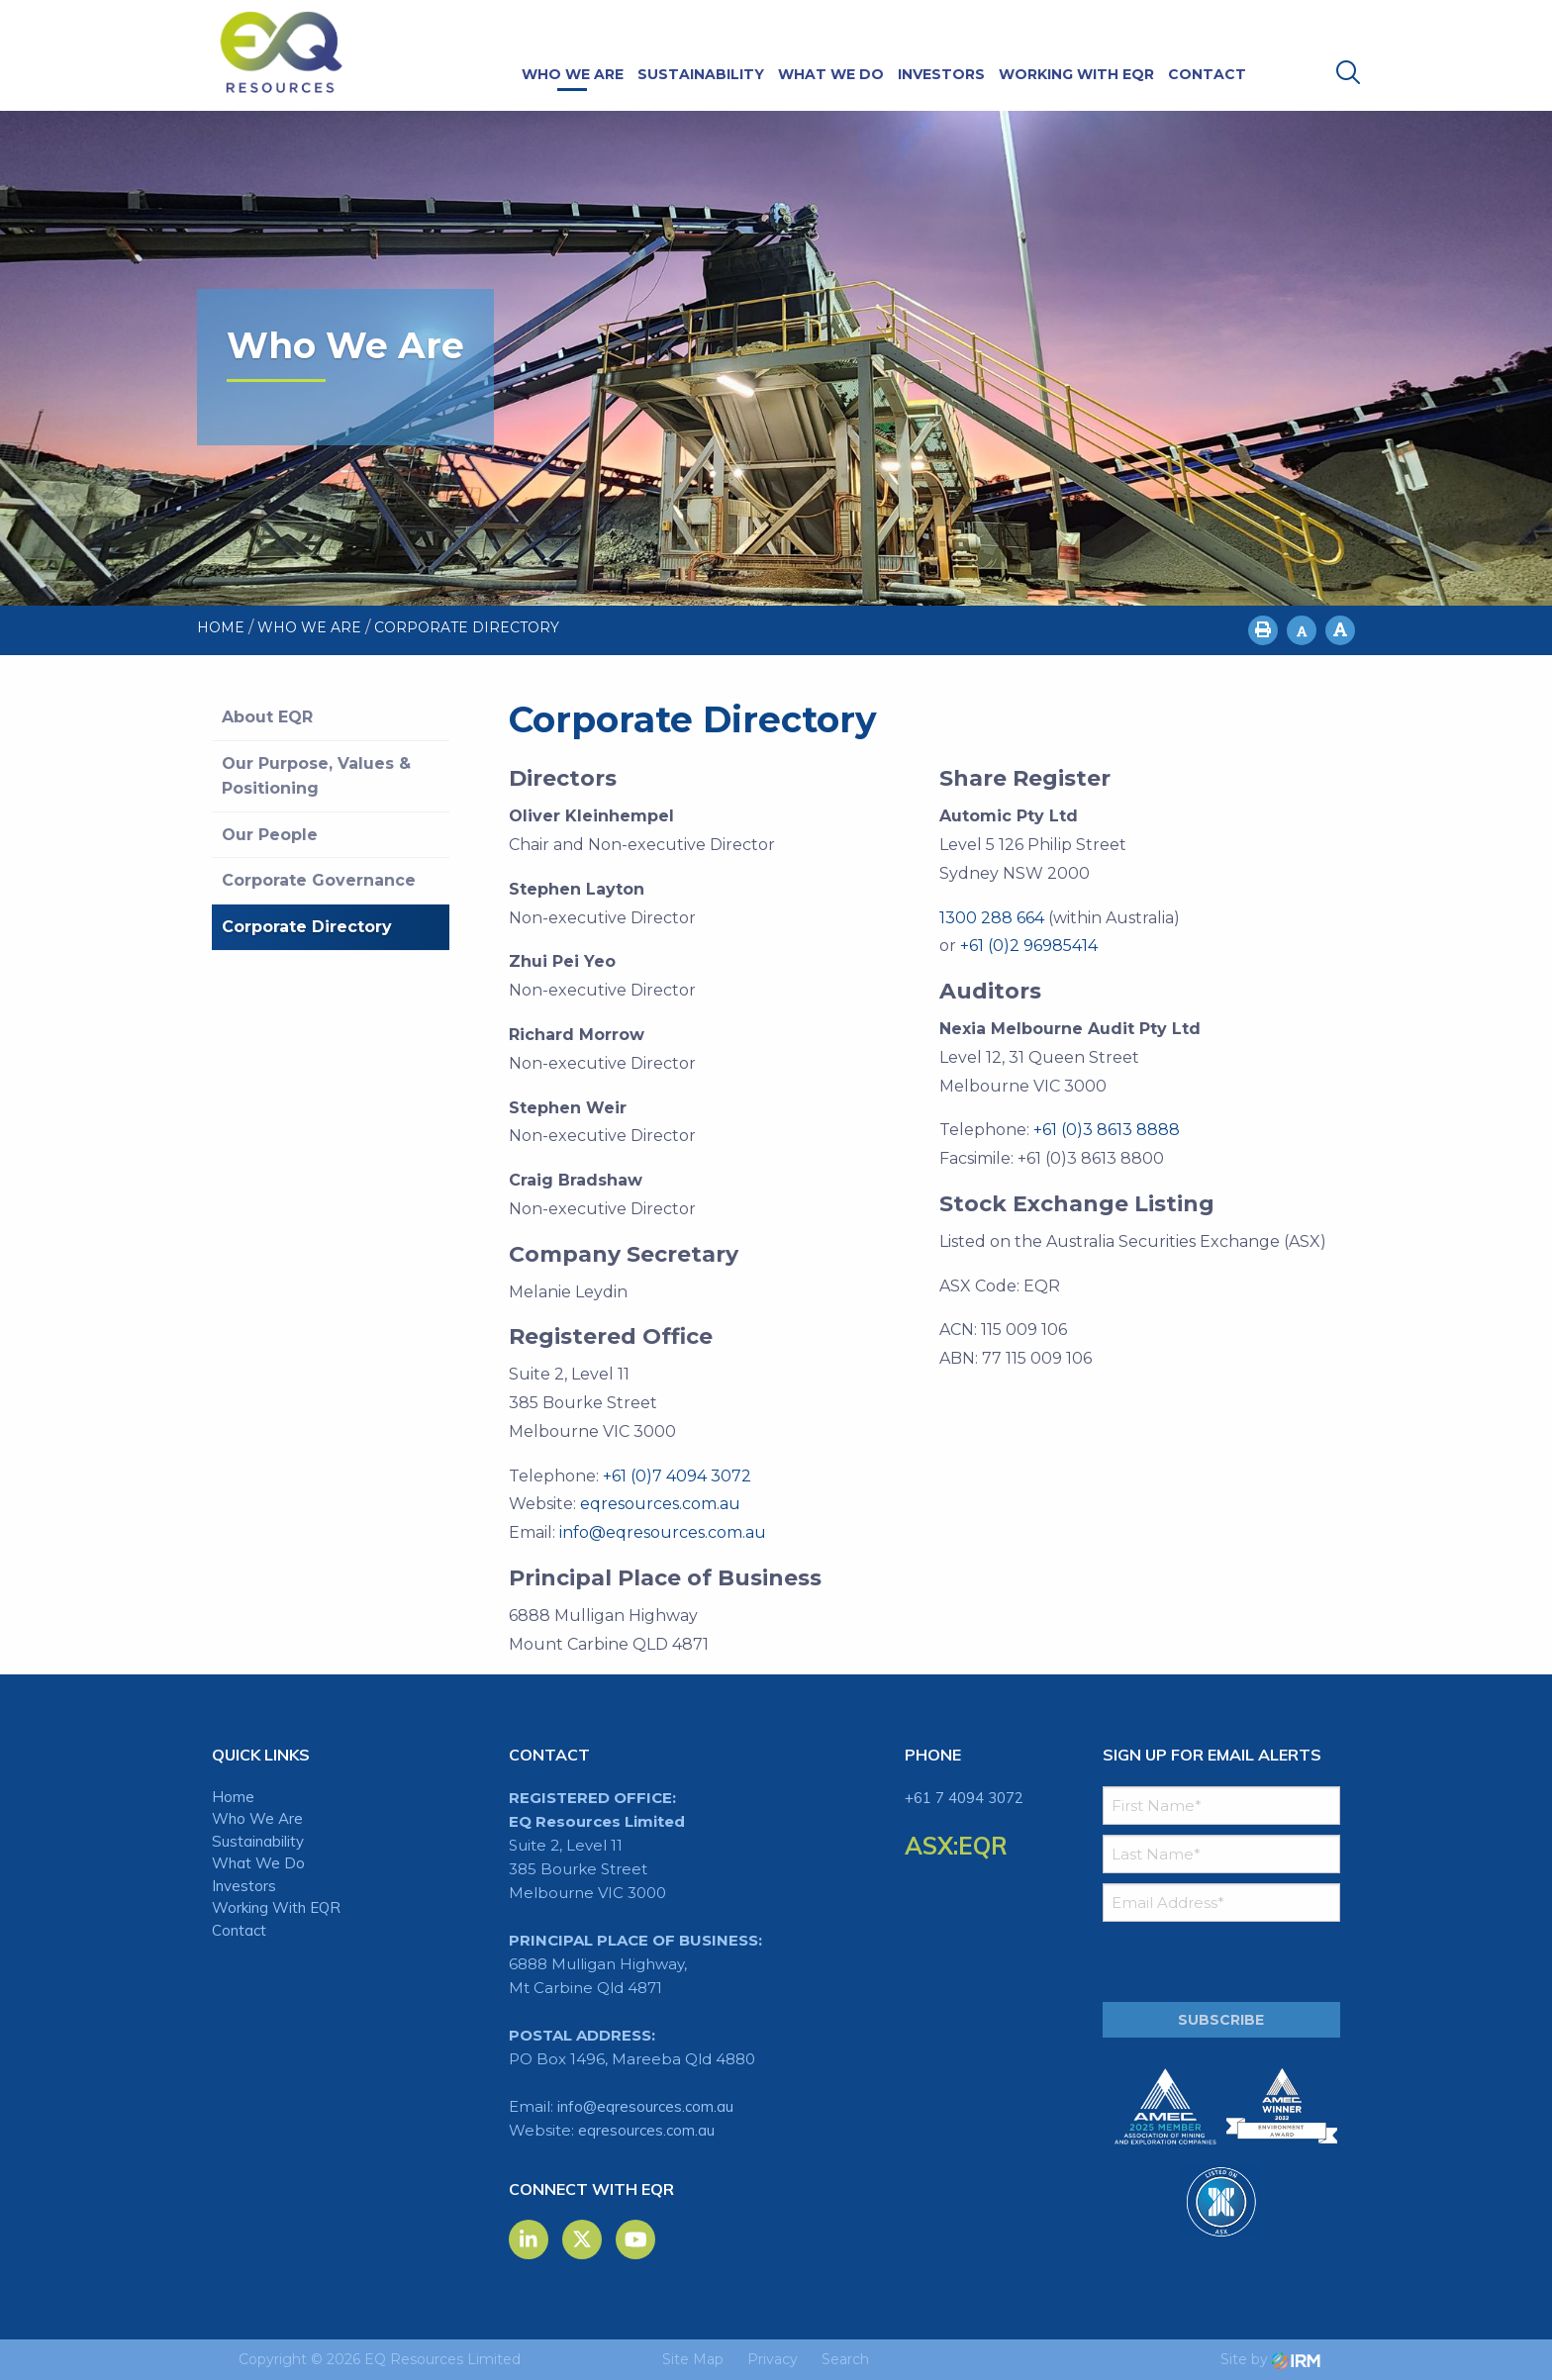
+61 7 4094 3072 (964, 1797)
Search (845, 2359)
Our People (270, 834)
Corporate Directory (307, 926)
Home (233, 1796)
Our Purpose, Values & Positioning (316, 776)
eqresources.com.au (660, 1503)
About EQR (267, 717)
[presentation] (1223, 1962)
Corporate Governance (319, 880)
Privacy (772, 2359)
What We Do (831, 74)
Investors (941, 74)
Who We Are (573, 74)
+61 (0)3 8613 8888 (1106, 1129)
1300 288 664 (991, 917)
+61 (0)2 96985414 (1029, 945)
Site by (1270, 2359)
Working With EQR (1076, 74)
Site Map (693, 2359)
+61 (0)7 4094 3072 (677, 1476)
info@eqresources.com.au (662, 1532)
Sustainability (700, 74)
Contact (1207, 74)
